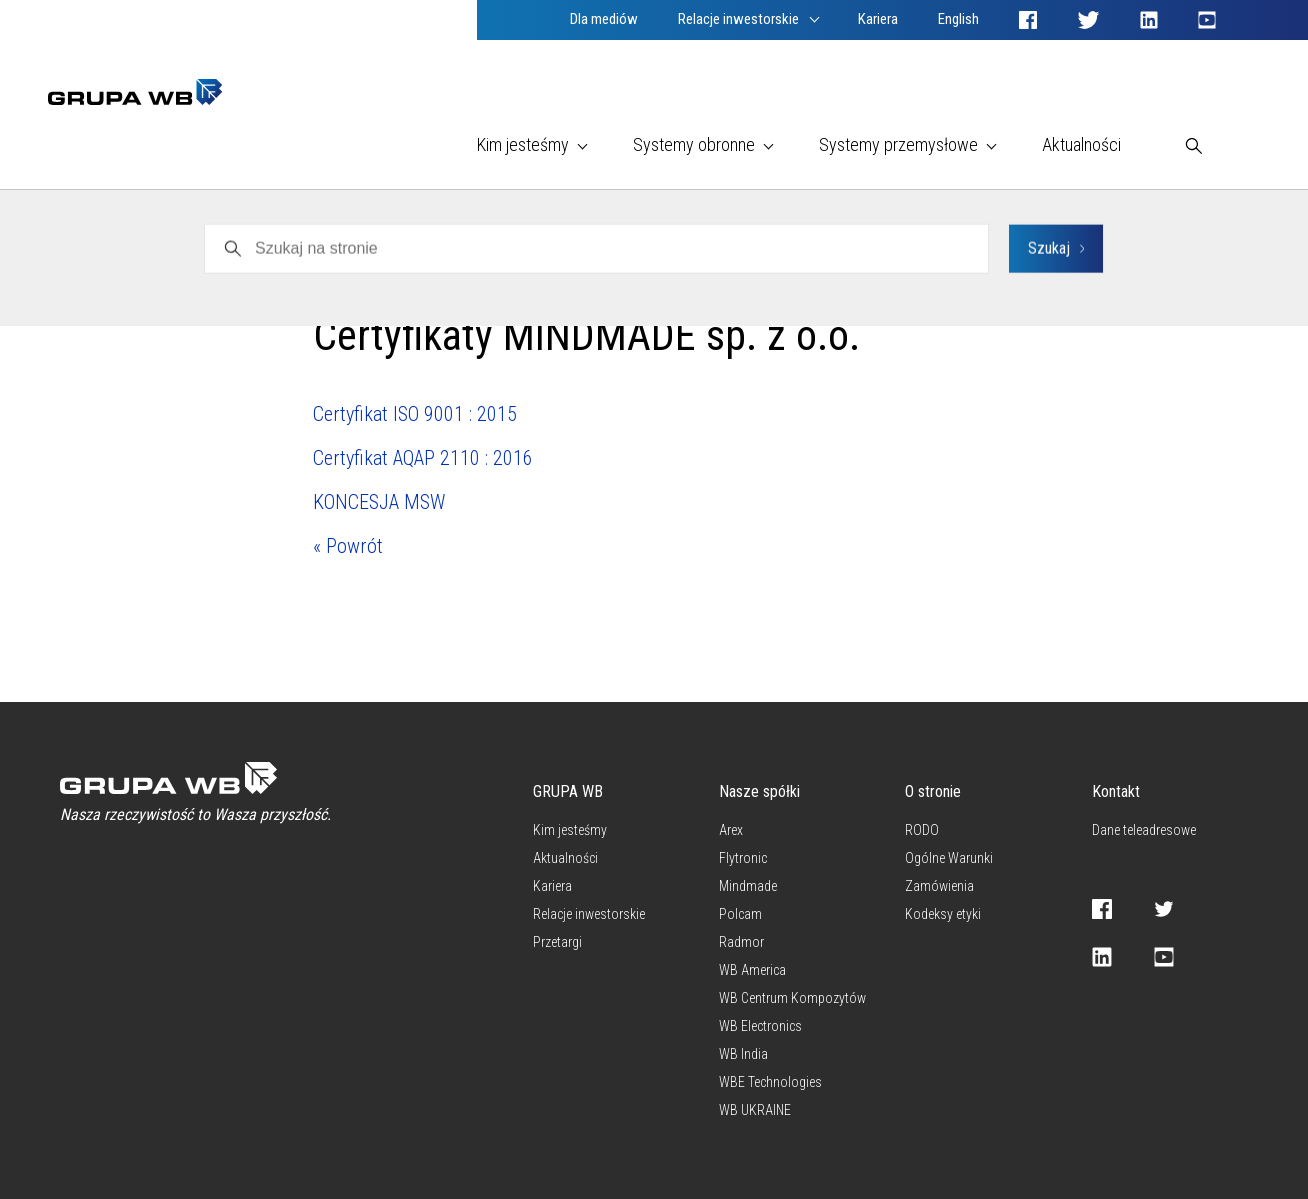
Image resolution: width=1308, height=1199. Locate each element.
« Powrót (348, 546)
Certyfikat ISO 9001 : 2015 (415, 414)
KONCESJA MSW (379, 502)
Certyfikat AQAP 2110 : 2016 (423, 458)
